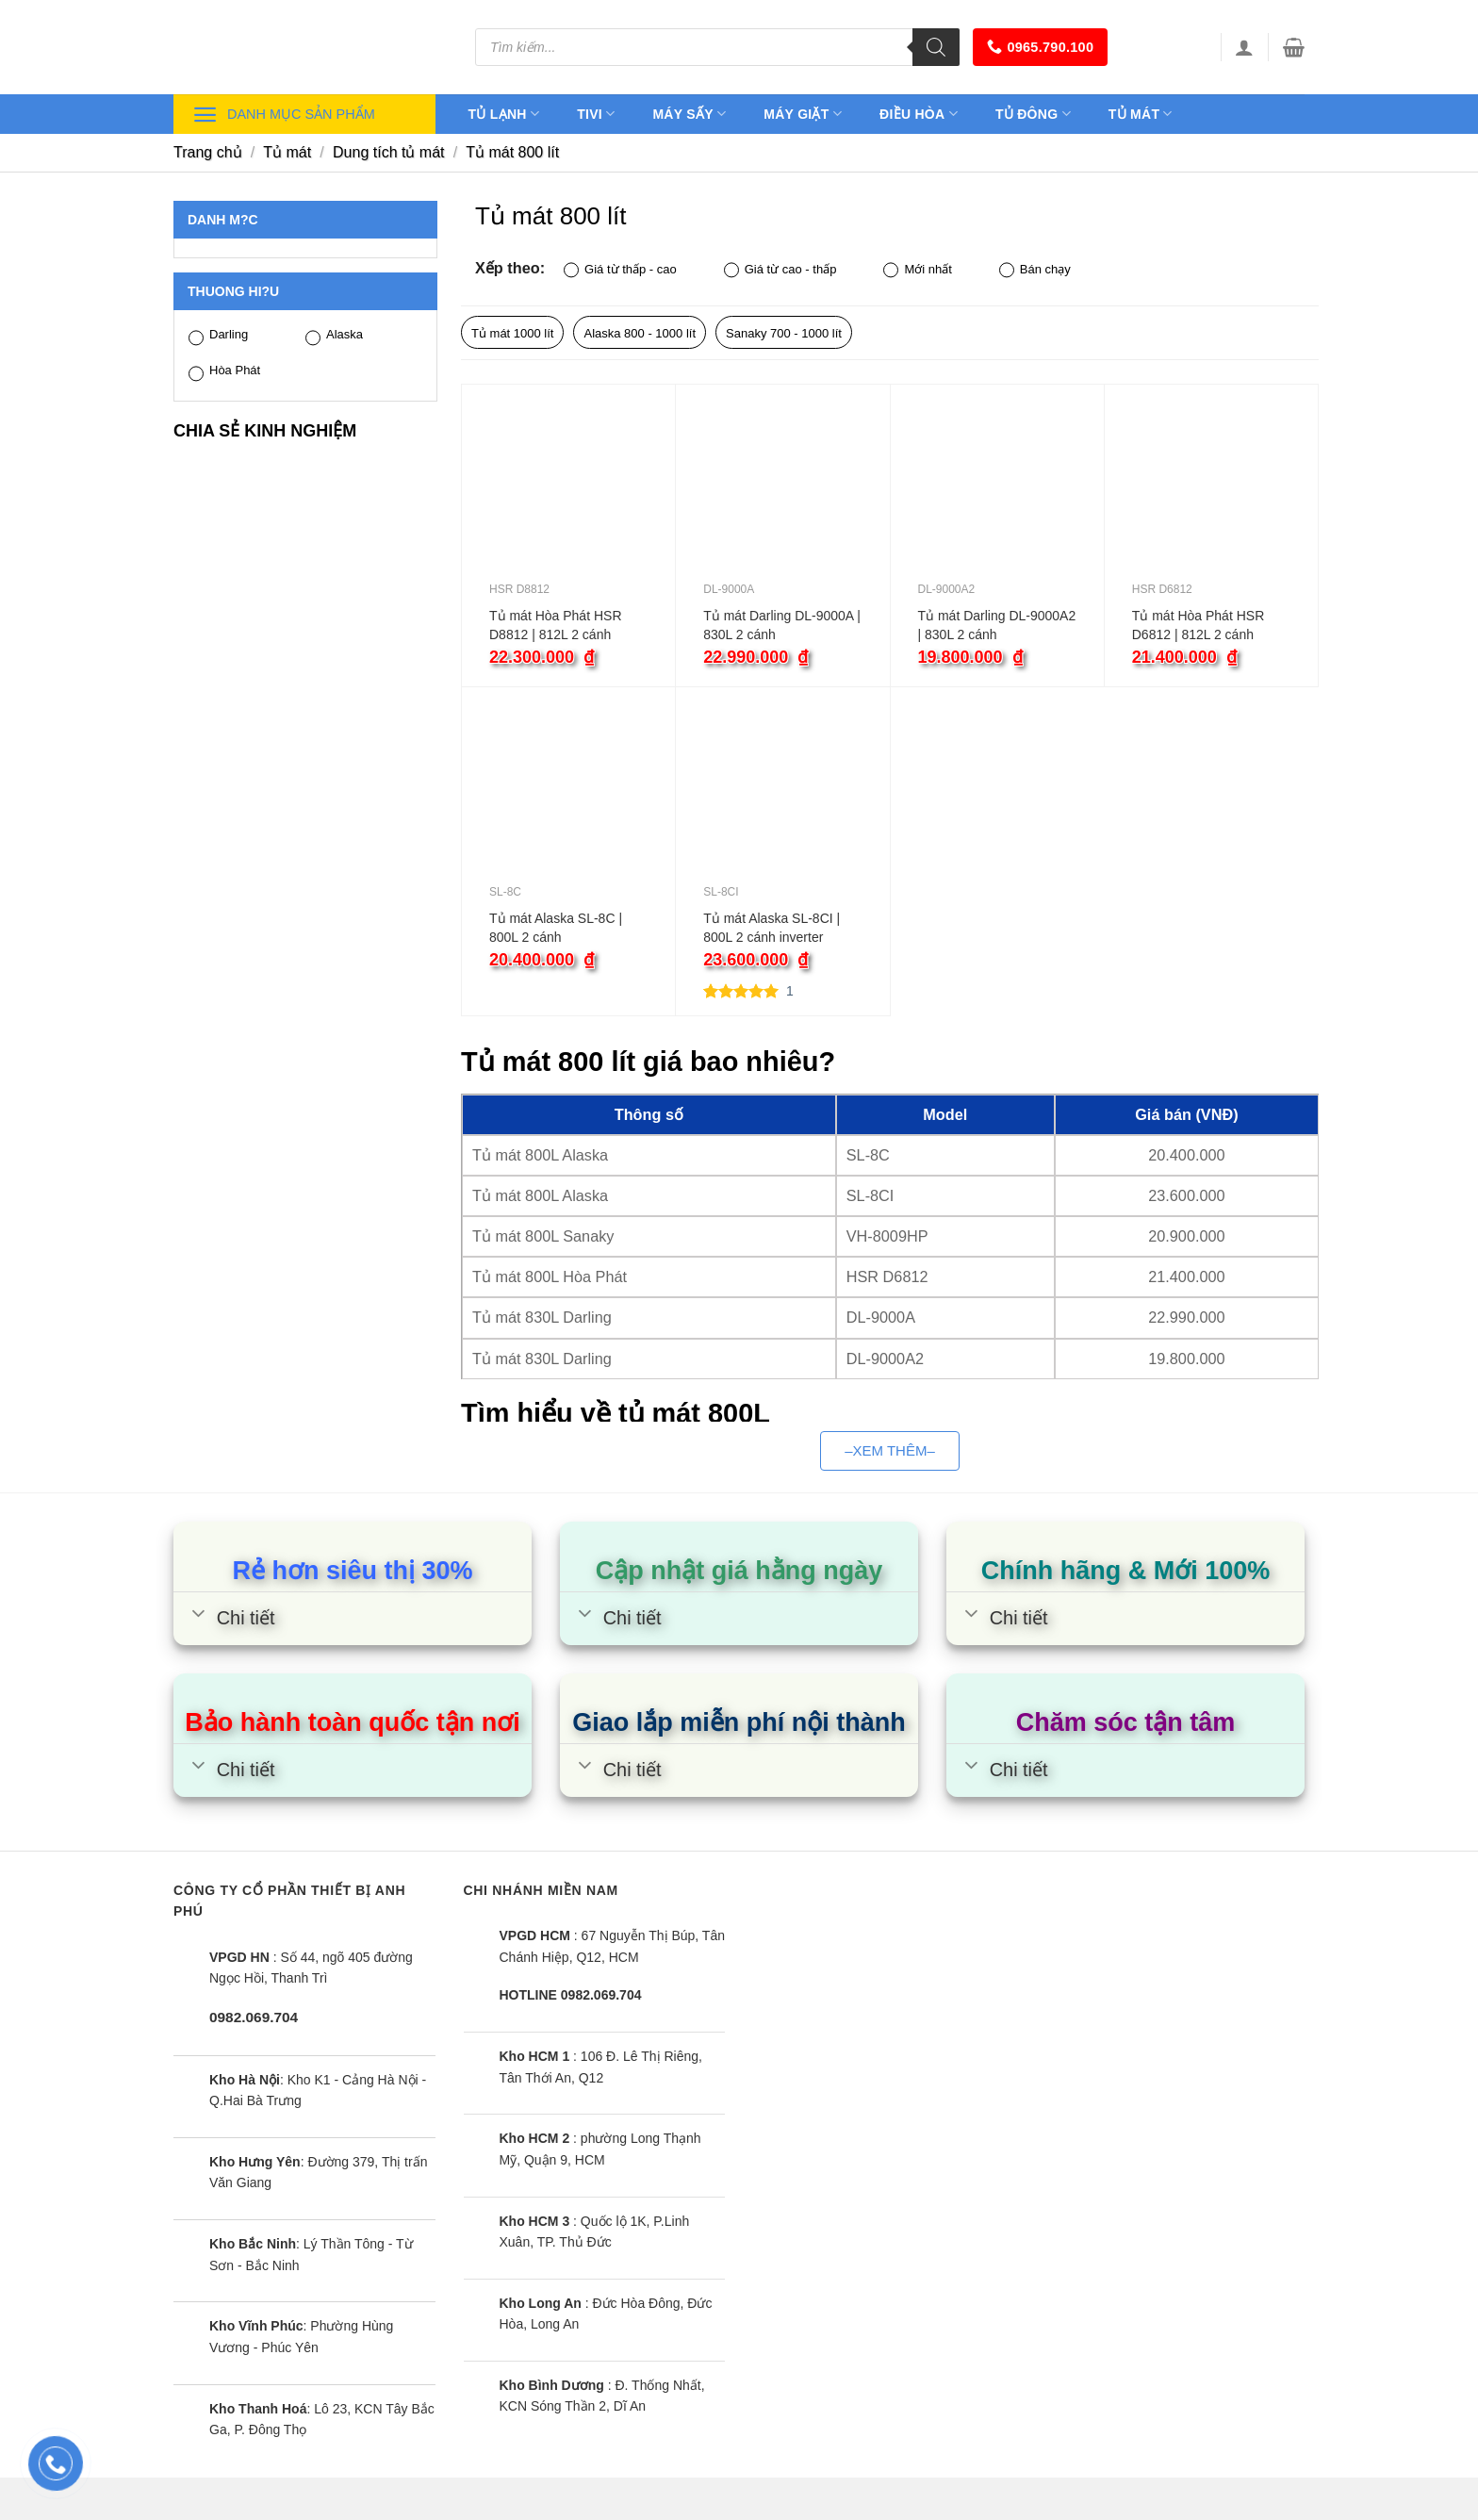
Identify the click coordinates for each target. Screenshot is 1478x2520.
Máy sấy (689, 114)
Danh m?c (223, 219)
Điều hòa (918, 114)
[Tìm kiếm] (936, 47)
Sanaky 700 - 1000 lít (784, 333)
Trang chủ (207, 152)
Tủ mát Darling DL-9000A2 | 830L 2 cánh (997, 625)
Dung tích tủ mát (389, 152)
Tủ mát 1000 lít (512, 333)
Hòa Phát (224, 372)
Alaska (334, 336)
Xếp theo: (510, 267)
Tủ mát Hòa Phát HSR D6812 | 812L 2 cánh (1198, 625)
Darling (218, 336)
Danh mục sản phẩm (283, 114)
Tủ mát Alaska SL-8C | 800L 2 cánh (555, 928)
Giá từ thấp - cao (620, 270)
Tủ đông (1033, 114)
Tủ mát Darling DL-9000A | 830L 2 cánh (782, 625)
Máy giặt (803, 114)
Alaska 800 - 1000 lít (639, 333)
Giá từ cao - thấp (780, 270)
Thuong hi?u (233, 291)
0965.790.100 (1040, 47)
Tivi (596, 114)
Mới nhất (917, 270)
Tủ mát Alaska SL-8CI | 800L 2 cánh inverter (771, 928)
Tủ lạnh (504, 114)
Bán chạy (1035, 270)
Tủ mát (1140, 114)
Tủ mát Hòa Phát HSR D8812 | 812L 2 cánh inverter (555, 626)
